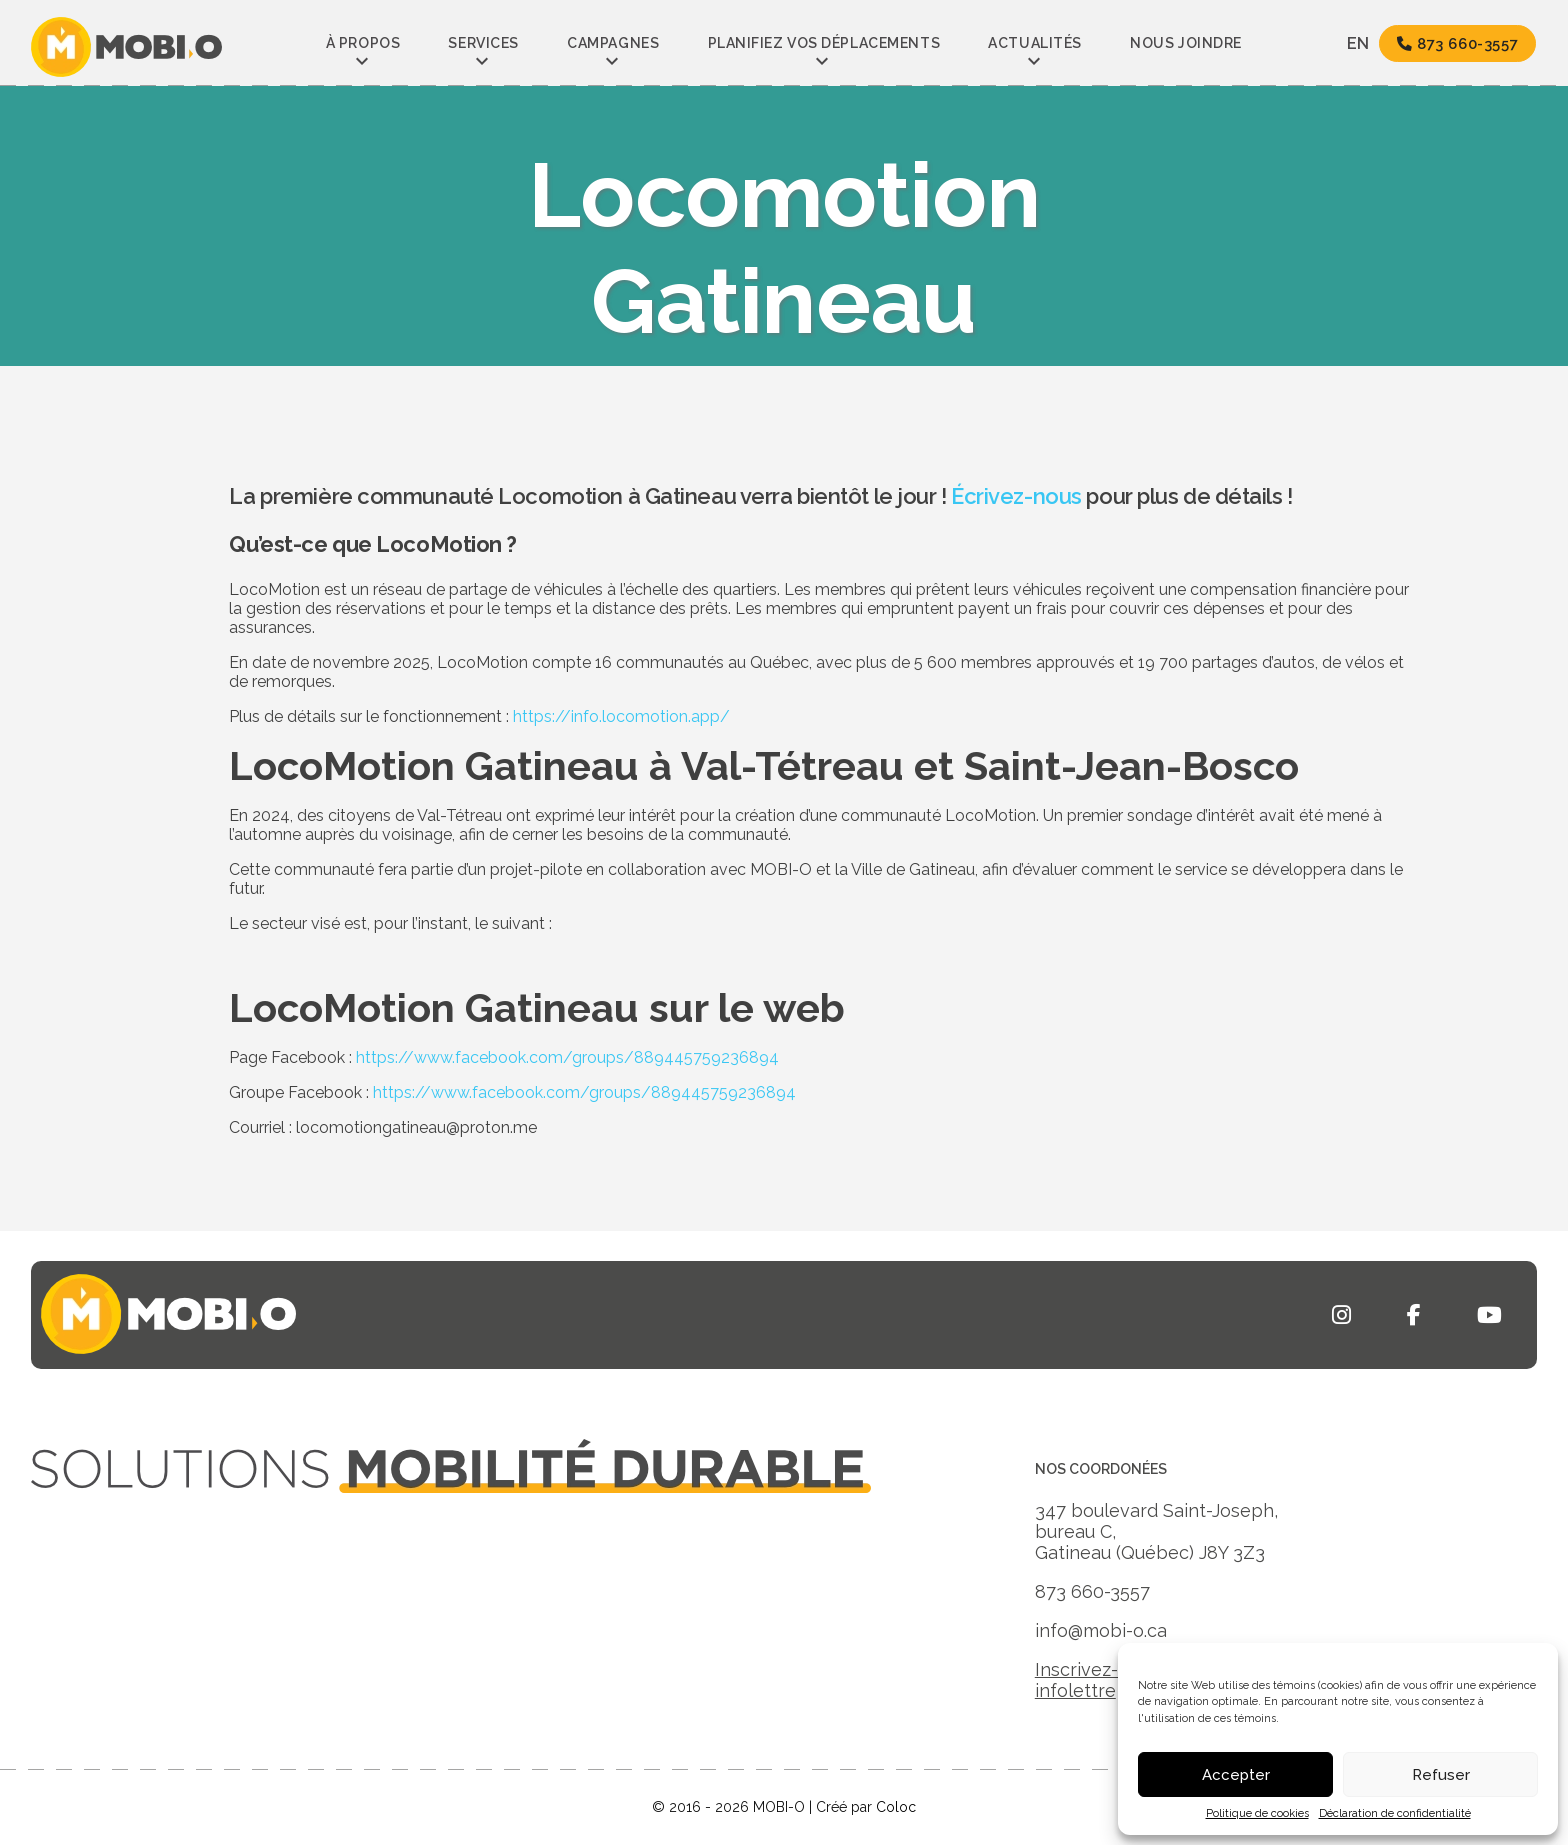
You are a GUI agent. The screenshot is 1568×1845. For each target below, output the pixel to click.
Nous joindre (1186, 43)
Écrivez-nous (1016, 496)
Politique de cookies (1257, 1813)
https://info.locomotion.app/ (621, 716)
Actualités (1035, 43)
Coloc (896, 1807)
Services (483, 43)
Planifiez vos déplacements (824, 43)
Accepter (1236, 1775)
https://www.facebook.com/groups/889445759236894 (567, 1057)
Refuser (1441, 1775)
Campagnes (613, 43)
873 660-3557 (1452, 44)
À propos (363, 43)
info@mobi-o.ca (1101, 1630)
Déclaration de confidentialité (1395, 1813)
